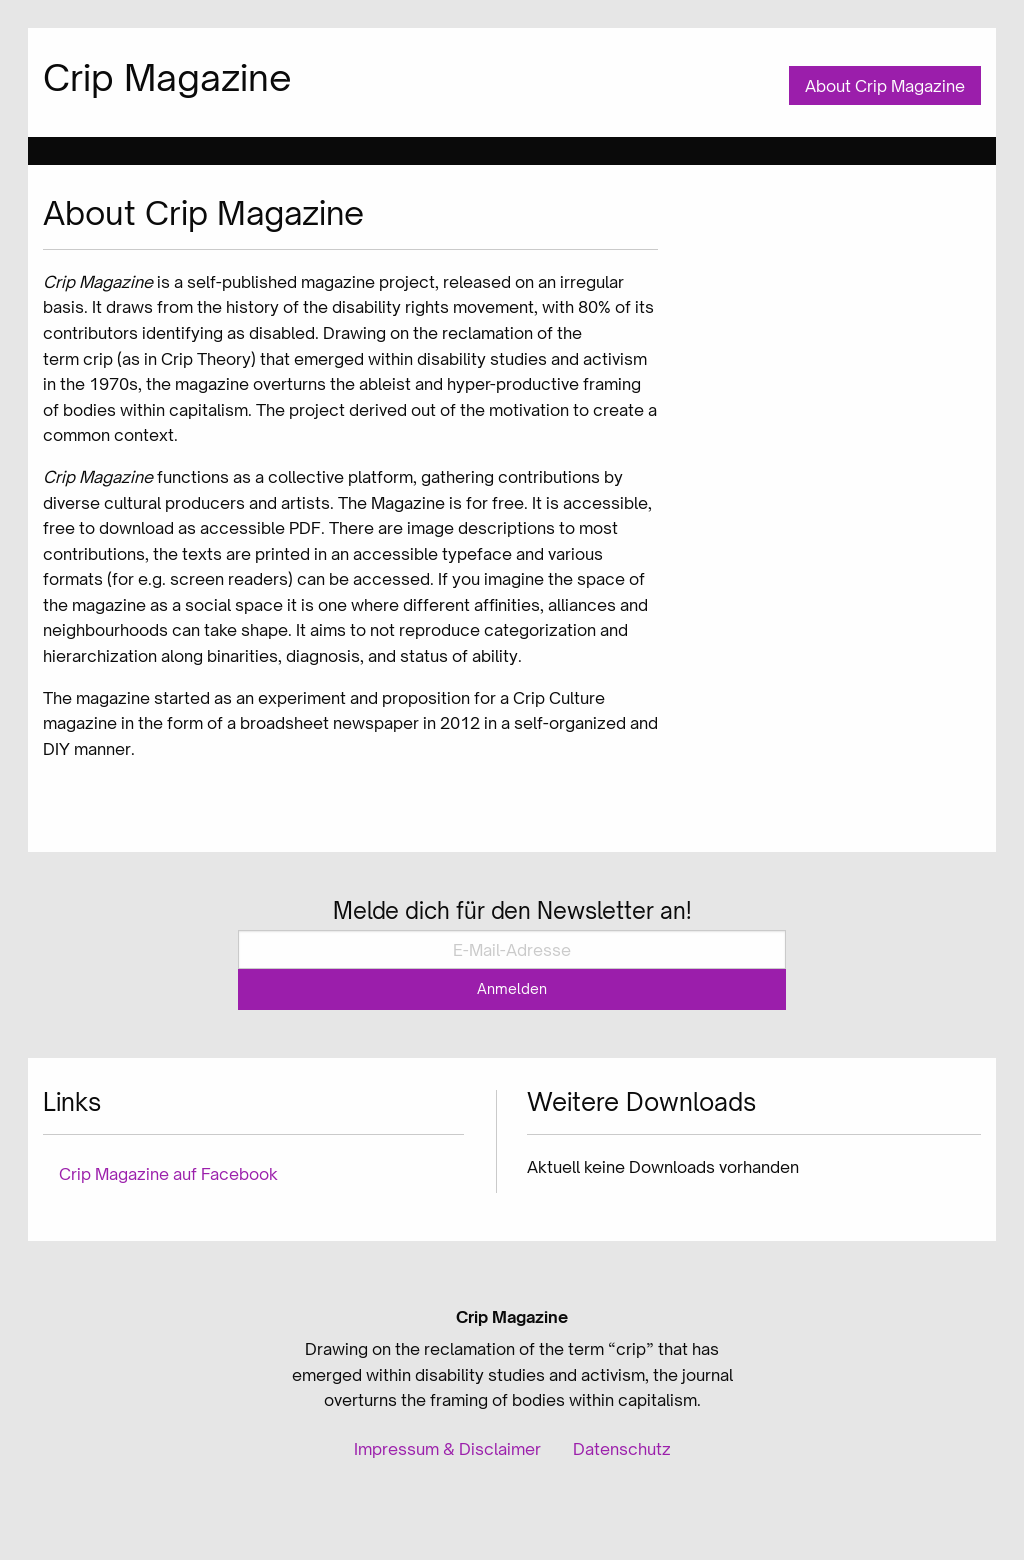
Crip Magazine (167, 77)
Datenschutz (622, 1449)
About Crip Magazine (885, 86)
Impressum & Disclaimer (447, 1449)
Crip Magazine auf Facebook (168, 1174)
